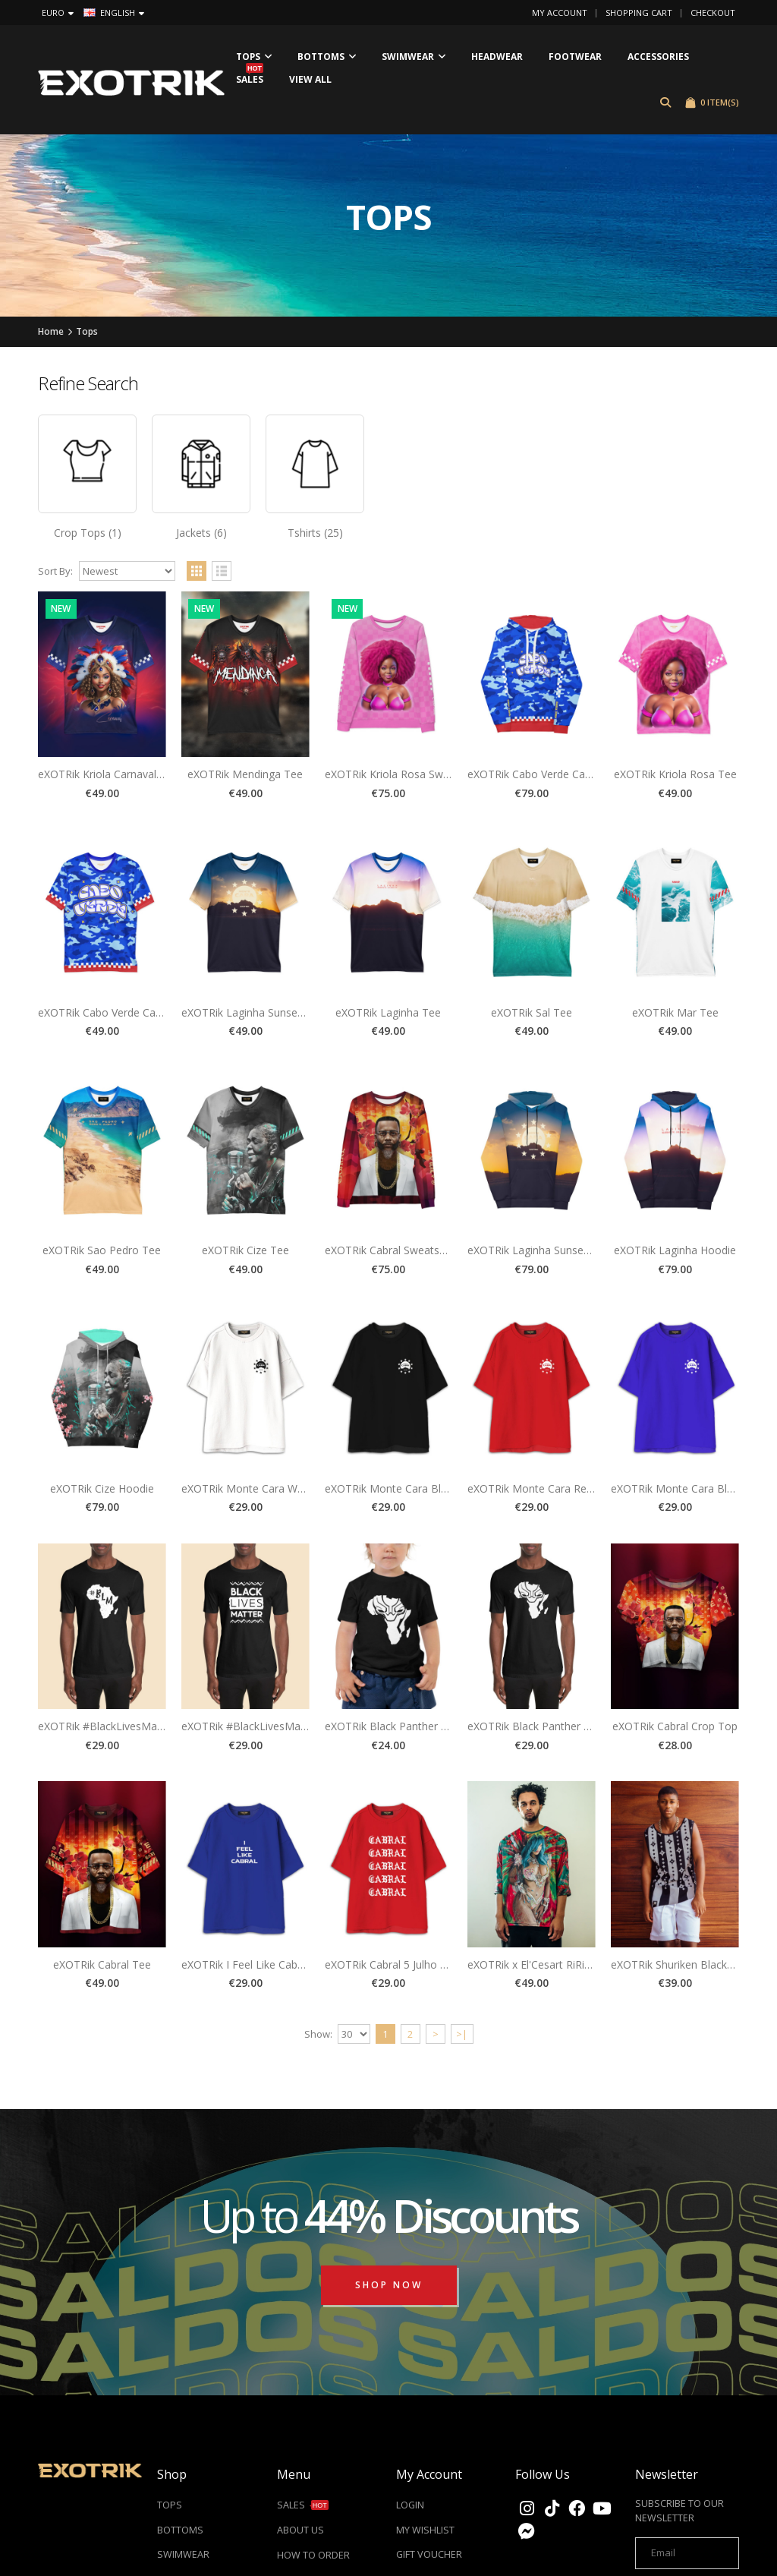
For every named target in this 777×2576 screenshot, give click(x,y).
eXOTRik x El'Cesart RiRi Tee (536, 1964)
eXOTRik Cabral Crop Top (675, 1726)
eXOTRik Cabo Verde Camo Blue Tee (128, 1012)
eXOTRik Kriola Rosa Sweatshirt (402, 774)
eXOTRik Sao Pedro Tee (101, 1250)
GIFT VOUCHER (429, 2555)
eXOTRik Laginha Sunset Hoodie (546, 1250)
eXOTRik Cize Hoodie (102, 1488)
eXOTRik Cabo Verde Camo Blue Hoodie (566, 774)
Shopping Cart (639, 12)
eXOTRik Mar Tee (675, 1012)
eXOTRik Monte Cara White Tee (259, 1488)
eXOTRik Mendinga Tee (245, 774)
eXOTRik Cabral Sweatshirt (390, 1250)
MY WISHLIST (425, 2530)
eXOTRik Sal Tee (531, 1012)
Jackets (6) (201, 532)
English (113, 12)
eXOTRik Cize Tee (245, 1250)
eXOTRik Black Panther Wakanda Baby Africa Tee (446, 1726)
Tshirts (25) (315, 532)
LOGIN (410, 2505)
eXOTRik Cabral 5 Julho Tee (392, 1964)
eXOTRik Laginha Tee (388, 1012)
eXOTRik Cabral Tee (102, 1964)
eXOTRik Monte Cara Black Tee (402, 1488)
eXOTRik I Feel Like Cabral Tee (256, 1964)
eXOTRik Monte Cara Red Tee (541, 1488)
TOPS (169, 2505)
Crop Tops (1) (87, 532)
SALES (303, 2505)
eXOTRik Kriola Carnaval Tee (108, 774)
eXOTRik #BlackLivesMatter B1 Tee (269, 1726)
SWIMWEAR (183, 2555)
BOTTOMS (180, 2530)
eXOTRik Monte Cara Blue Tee (686, 1488)
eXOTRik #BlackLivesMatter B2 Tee (125, 1726)
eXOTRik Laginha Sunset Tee (252, 1012)
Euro (58, 12)
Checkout (712, 12)
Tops (87, 331)
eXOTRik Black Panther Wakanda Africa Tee (574, 1726)
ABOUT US (300, 2530)
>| (461, 2034)
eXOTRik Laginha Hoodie (675, 1250)
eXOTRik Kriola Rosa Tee (675, 774)
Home (51, 331)
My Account (559, 12)
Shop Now (389, 2284)
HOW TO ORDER (313, 2555)
